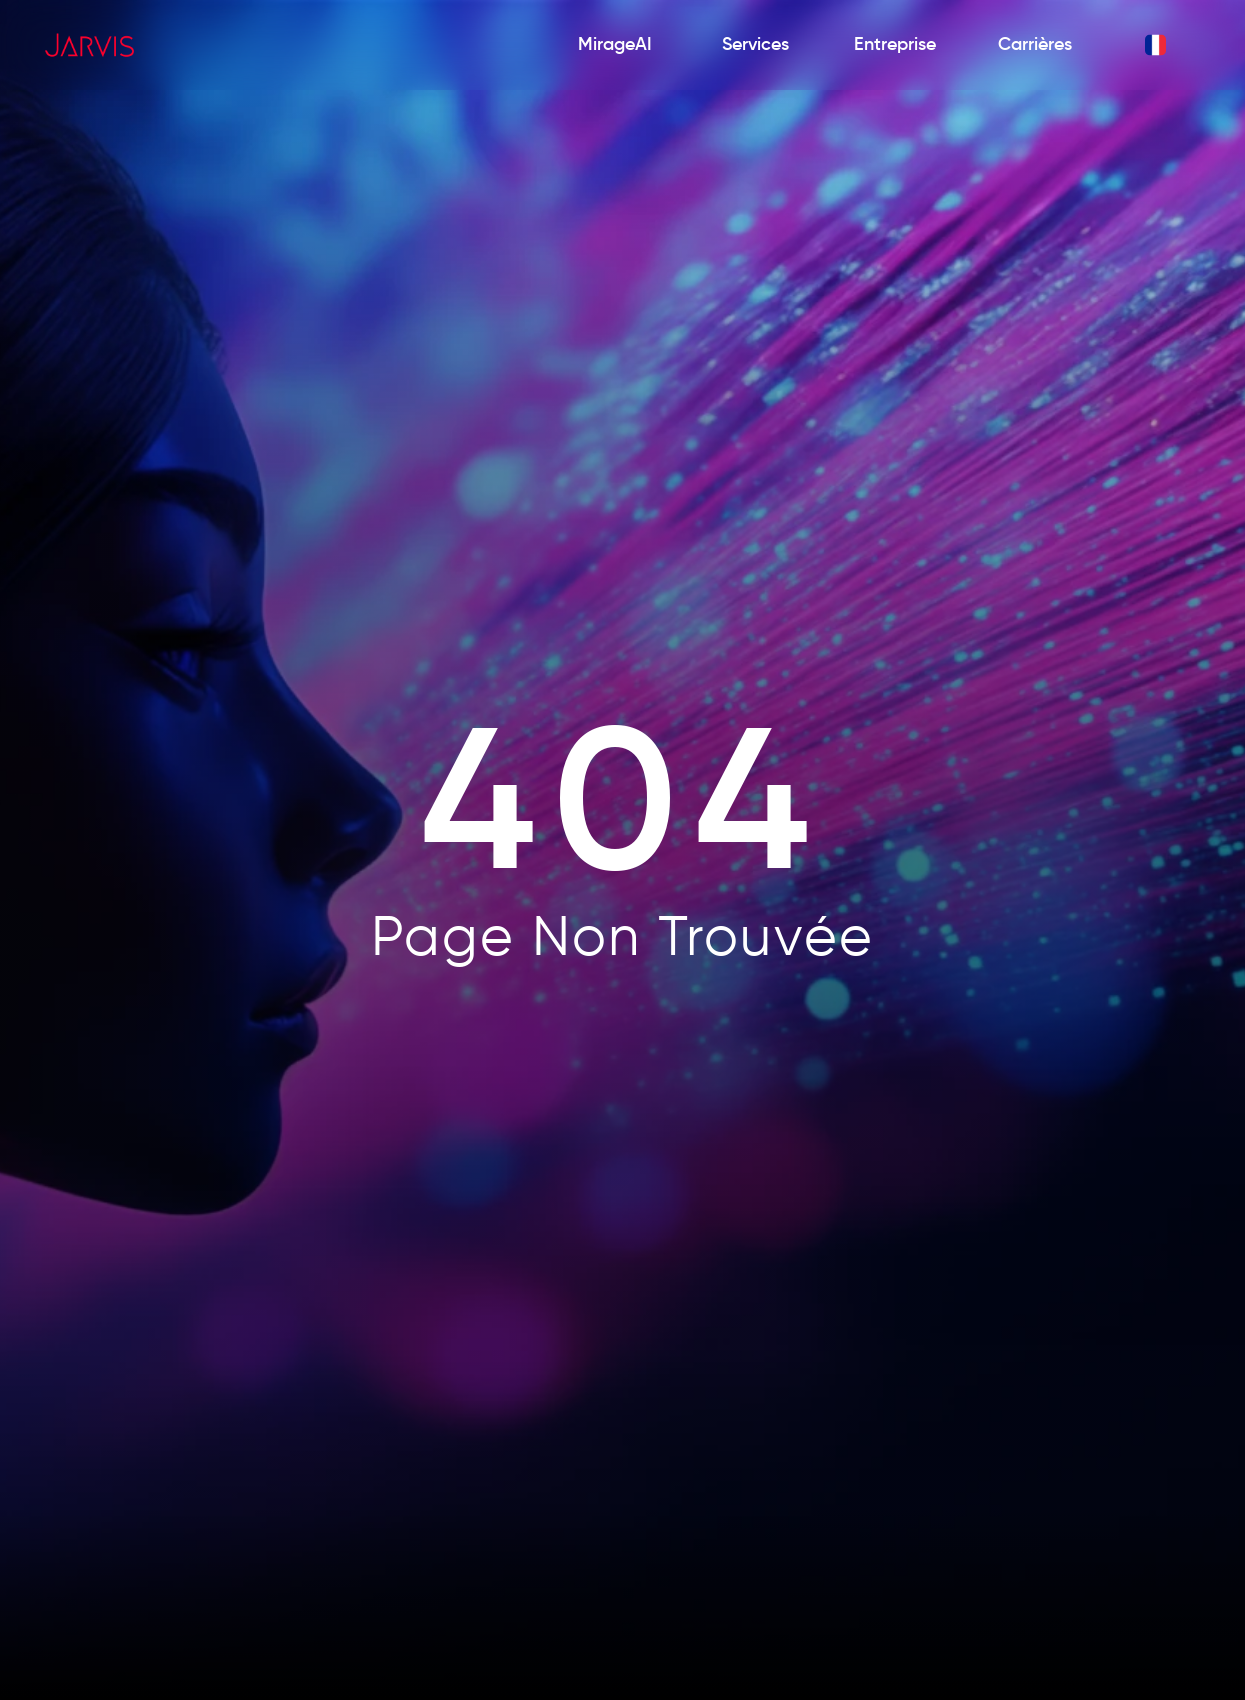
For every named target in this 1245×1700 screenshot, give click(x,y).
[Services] (755, 45)
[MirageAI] (615, 45)
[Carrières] (1035, 45)
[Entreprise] (895, 45)
